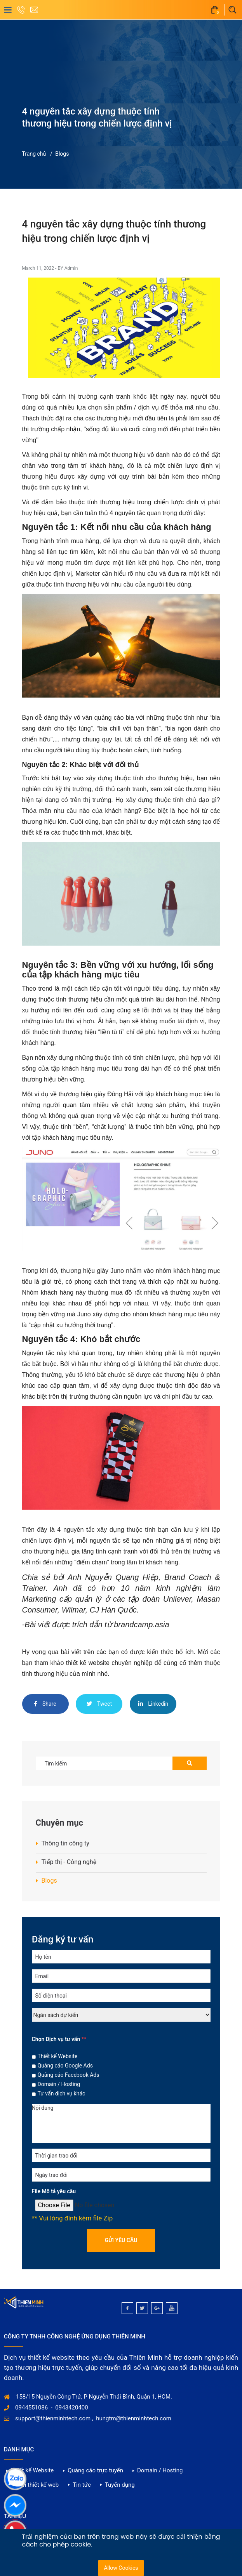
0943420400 (71, 2407)
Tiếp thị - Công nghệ (69, 1862)
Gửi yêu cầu (121, 2240)
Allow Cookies (121, 2568)
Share (45, 1704)
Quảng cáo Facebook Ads (68, 2075)
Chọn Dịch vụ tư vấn (59, 2039)
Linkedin (153, 1704)
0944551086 (31, 2407)
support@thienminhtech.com (53, 2418)
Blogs (62, 154)
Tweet (99, 1704)
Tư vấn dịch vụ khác (61, 2093)
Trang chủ (34, 154)
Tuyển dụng (120, 2484)
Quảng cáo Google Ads (65, 2065)
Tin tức (82, 2484)
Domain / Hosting (59, 2084)
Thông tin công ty (65, 1843)
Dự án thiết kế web (35, 2484)
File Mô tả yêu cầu (54, 2191)
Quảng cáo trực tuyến (95, 2470)
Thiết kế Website (58, 2056)
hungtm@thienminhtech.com (133, 2418)
